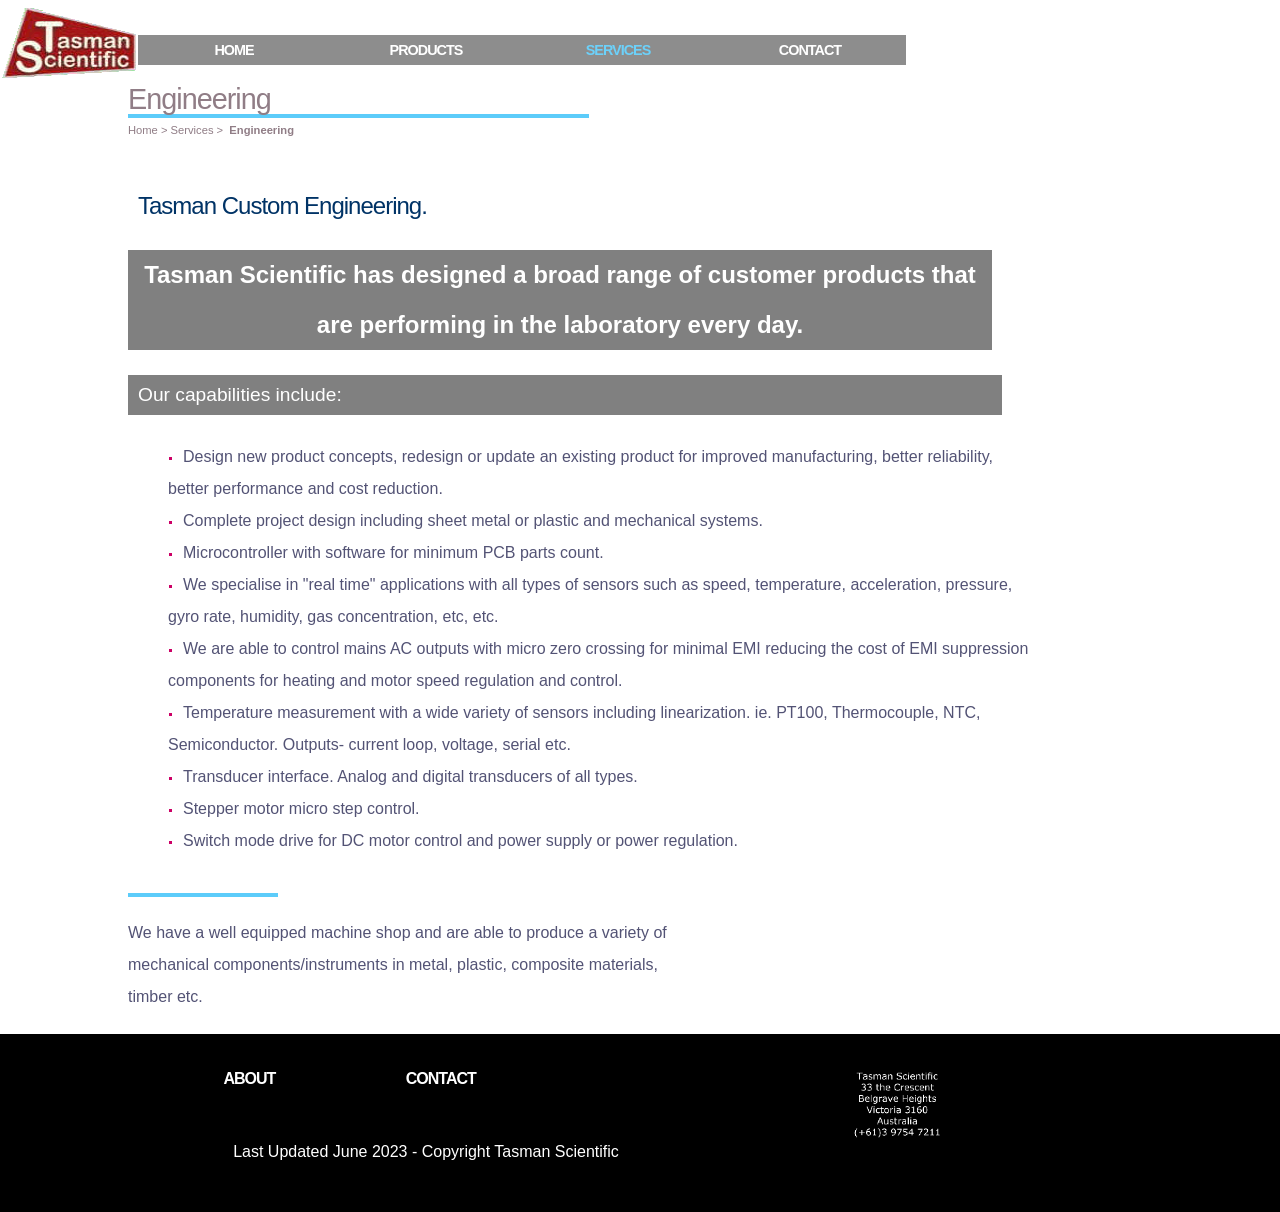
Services (192, 130)
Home (233, 50)
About (249, 1078)
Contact (810, 50)
